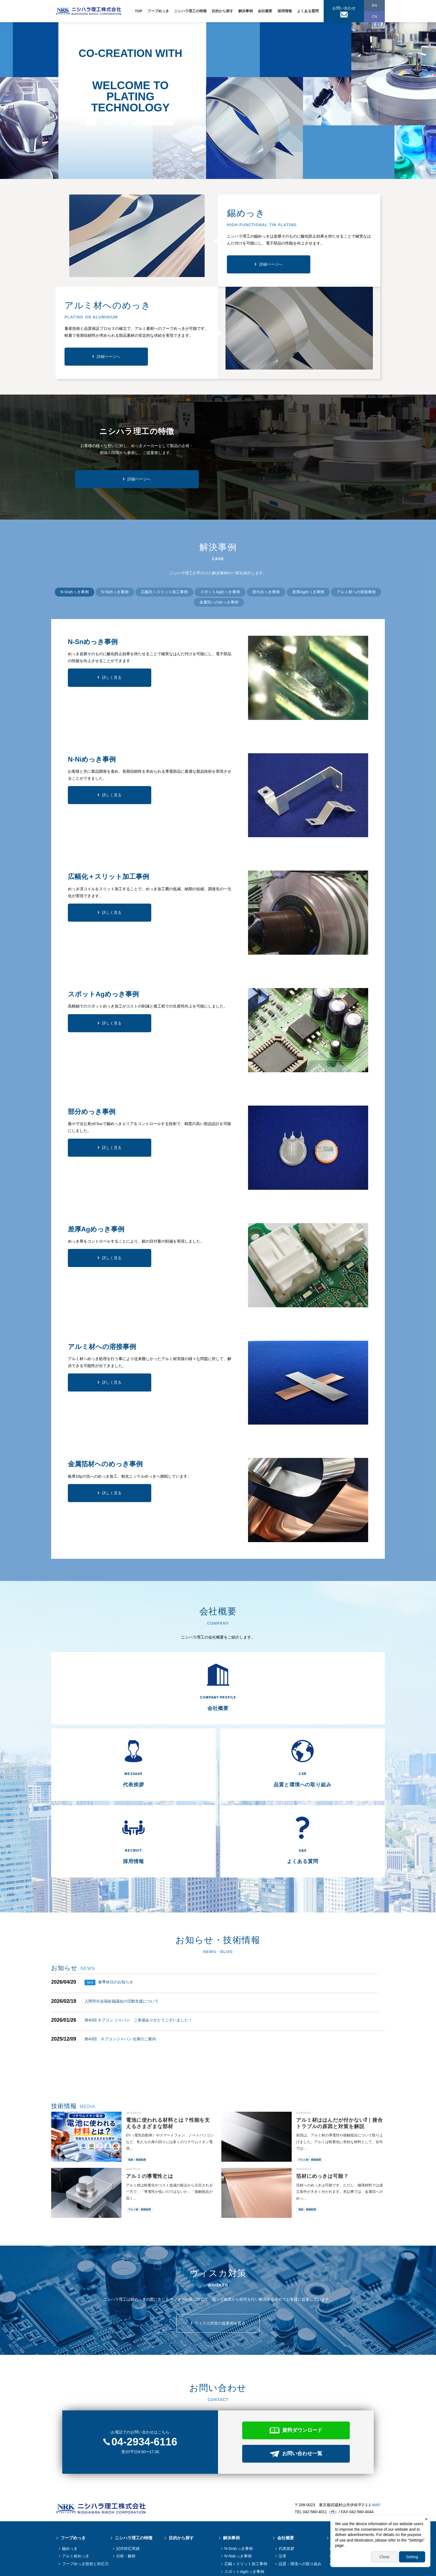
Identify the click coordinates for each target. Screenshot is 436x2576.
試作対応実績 (128, 2490)
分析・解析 (126, 2497)
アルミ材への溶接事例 (243, 2543)
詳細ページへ (271, 264)
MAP (376, 2446)
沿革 (282, 2497)
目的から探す (222, 11)
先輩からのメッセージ (352, 2497)
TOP (138, 11)
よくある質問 (308, 11)
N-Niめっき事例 (238, 2497)
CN (374, 16)
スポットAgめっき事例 (244, 2513)
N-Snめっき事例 (238, 2490)
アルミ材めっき (75, 2497)
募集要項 (340, 2490)
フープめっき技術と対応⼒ (85, 2505)
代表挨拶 (286, 2490)
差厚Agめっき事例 (240, 2528)
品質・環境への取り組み (300, 2505)
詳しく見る (112, 677)
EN (374, 5)
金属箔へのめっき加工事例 (247, 2536)
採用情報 (285, 11)
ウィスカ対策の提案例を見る (220, 2264)
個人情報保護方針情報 (75, 2568)
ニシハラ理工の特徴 (190, 11)
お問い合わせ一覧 (302, 2395)
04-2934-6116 (144, 2383)
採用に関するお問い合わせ (356, 2505)
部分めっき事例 (238, 2520)
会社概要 (265, 11)
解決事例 (245, 11)
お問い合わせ (344, 8)
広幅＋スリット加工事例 (245, 2505)
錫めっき (70, 2490)
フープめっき (158, 11)
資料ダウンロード (302, 2372)
